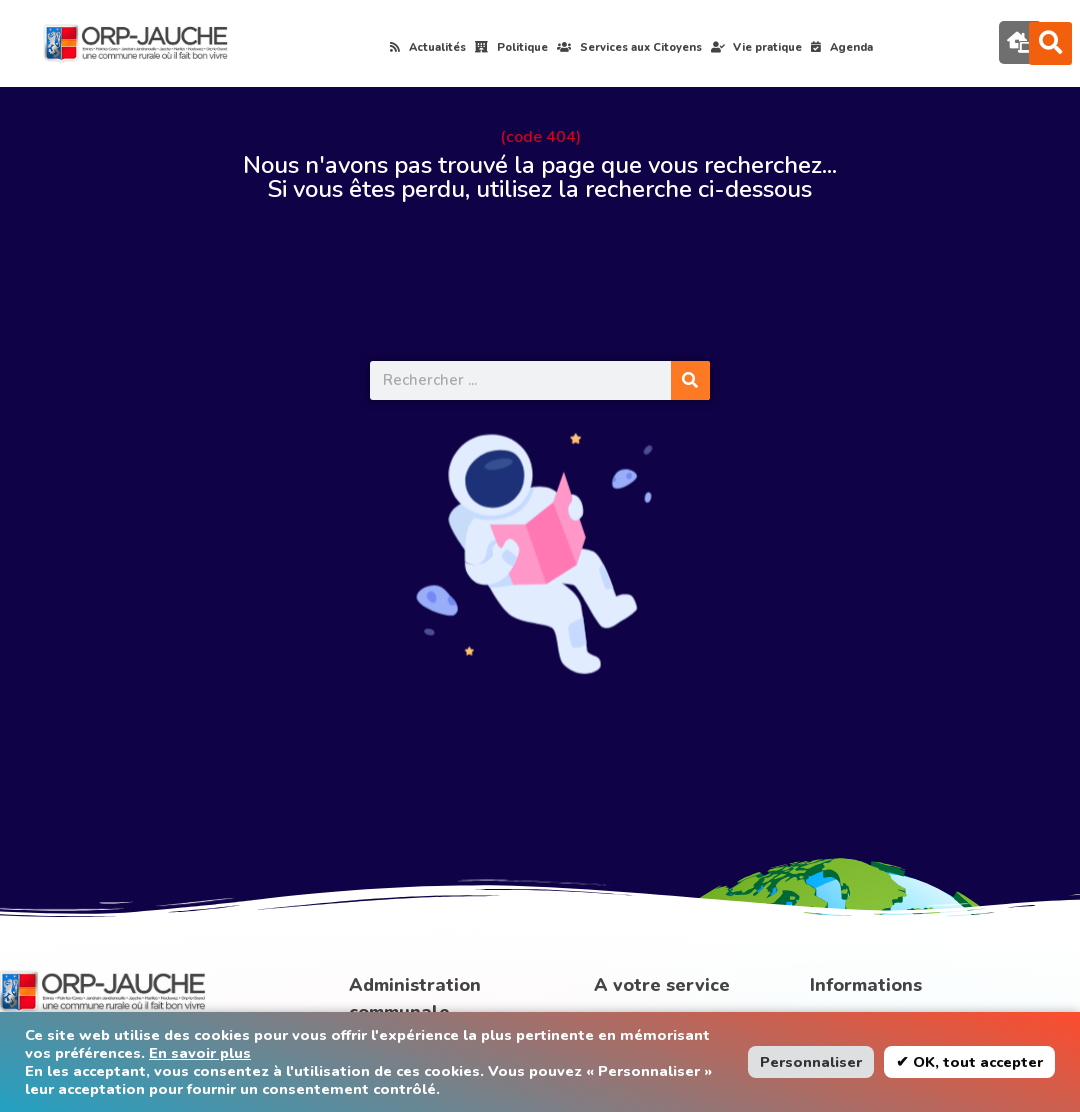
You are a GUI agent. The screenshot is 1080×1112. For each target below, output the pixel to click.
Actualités (428, 47)
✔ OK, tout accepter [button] (969, 1062)
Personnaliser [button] (811, 1062)
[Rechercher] (690, 380)
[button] (1050, 43)
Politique (511, 47)
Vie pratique (757, 47)
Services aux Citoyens (629, 47)
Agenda (842, 47)
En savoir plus (200, 1053)
